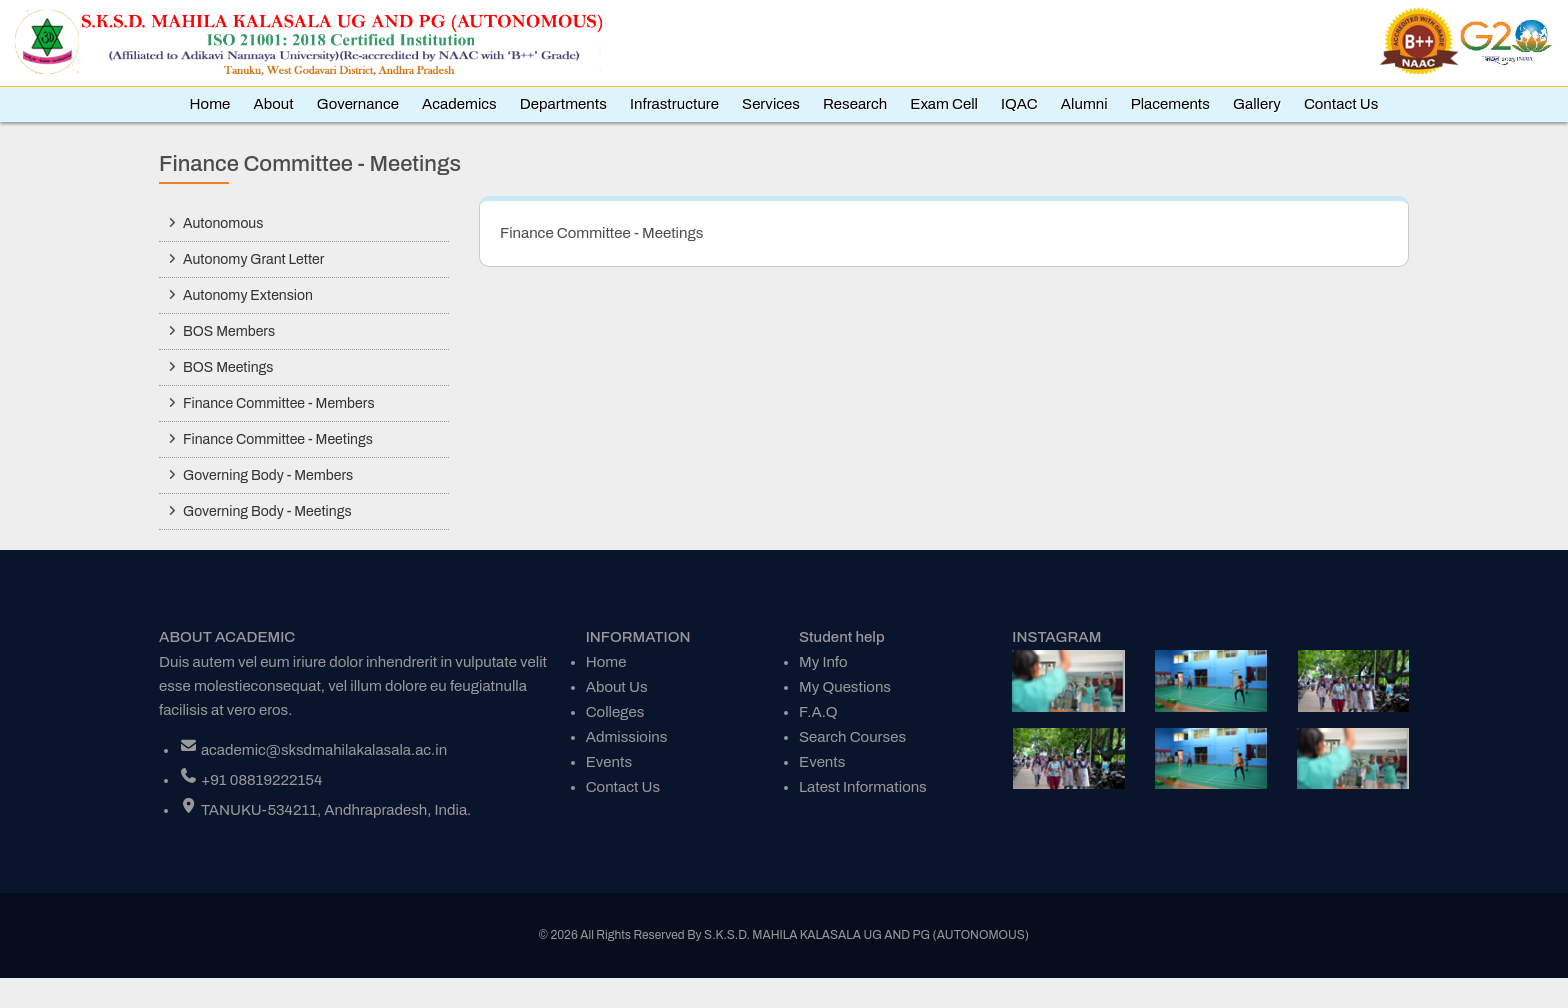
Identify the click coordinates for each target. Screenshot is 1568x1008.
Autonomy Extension (248, 295)
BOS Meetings (228, 367)
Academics (459, 104)
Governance (358, 104)
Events (609, 762)
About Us (617, 687)
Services (771, 104)
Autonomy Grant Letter (253, 259)
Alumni (1084, 104)
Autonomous (223, 223)
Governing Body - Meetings (267, 511)
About (273, 104)
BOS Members (229, 331)
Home (210, 104)
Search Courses (852, 737)
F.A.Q (818, 712)
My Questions (845, 687)
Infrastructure (674, 104)
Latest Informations (863, 787)
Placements (1170, 104)
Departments (563, 104)
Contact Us (1341, 104)
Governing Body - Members (268, 475)
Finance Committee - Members (279, 403)
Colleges (615, 712)
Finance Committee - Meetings (278, 439)
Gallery (1257, 104)
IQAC (1019, 104)
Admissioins (627, 737)
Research (855, 104)
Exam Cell (944, 104)
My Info (823, 662)
